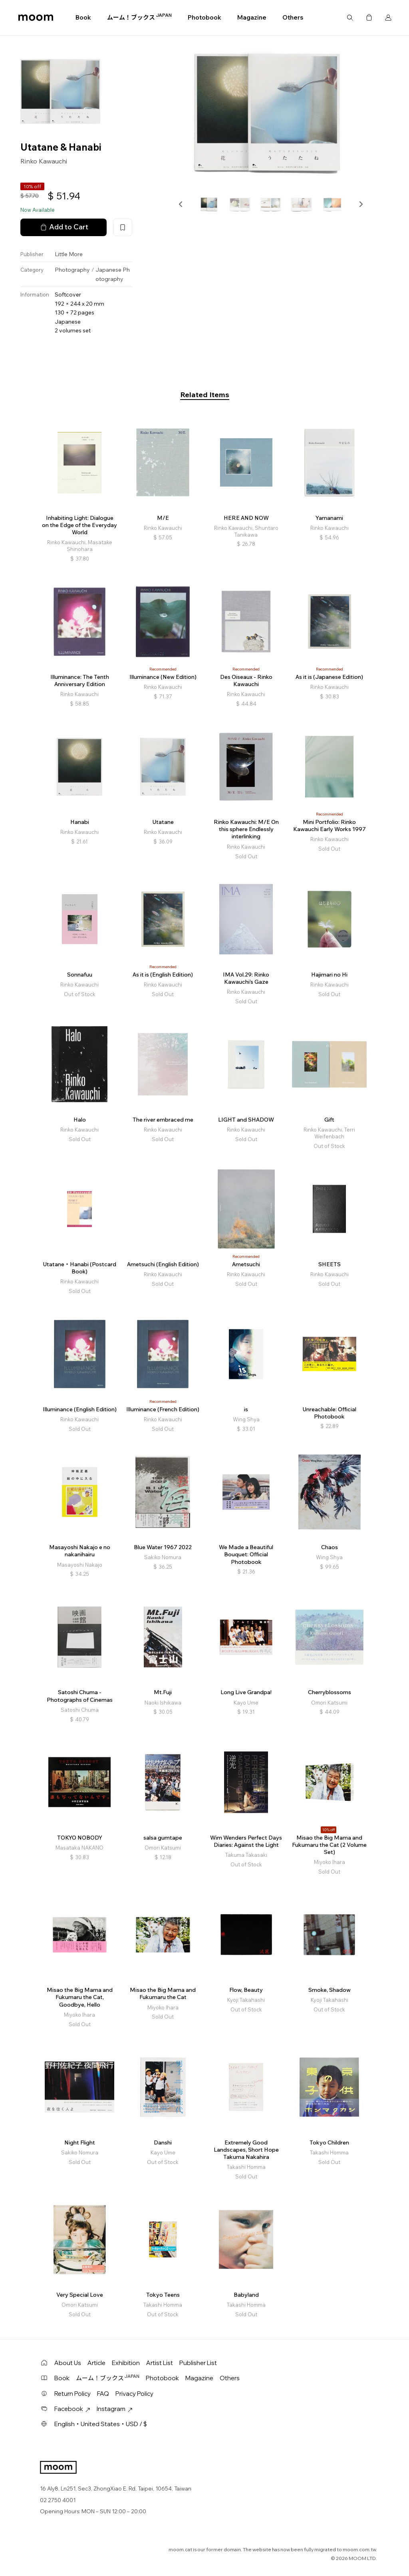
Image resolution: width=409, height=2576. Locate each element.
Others (292, 17)
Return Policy (72, 2393)
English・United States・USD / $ (100, 2424)
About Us (67, 2363)
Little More (69, 254)
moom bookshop (36, 18)
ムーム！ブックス (139, 17)
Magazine (251, 17)
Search (350, 18)
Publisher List (198, 2363)
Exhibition (126, 2363)
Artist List (159, 2363)
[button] (181, 204)
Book (83, 17)
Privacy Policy (134, 2393)
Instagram (115, 2409)
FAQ (103, 2393)
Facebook (72, 2409)
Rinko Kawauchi (43, 161)
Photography (72, 269)
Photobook (204, 17)
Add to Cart (63, 227)
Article (96, 2363)
